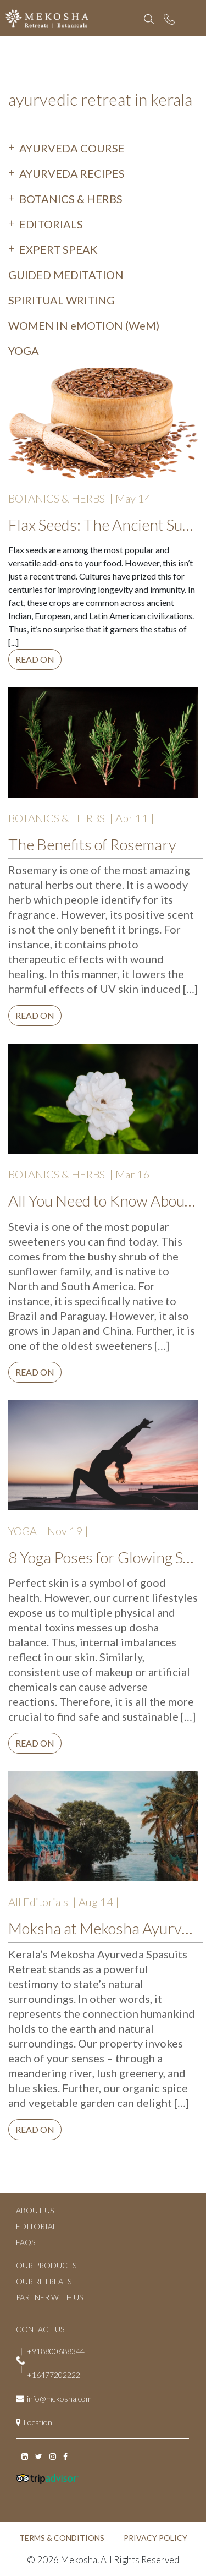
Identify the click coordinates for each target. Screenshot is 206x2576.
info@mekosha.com (59, 2398)
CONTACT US (40, 2329)
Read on (34, 659)
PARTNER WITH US (49, 2297)
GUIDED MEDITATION (66, 274)
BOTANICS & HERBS (71, 198)
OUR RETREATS (43, 2281)
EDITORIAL (36, 2226)
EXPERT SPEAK (58, 249)
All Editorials (38, 1901)
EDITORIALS (51, 224)
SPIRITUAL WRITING (61, 300)
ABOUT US (35, 2210)
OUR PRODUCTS (46, 2265)
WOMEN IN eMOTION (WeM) (83, 325)
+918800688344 (56, 2351)
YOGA (23, 350)
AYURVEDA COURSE (72, 148)
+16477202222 (53, 2374)
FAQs (25, 2242)
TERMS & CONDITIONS (61, 2537)
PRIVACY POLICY (155, 2537)
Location (38, 2422)
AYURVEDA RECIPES (72, 173)
